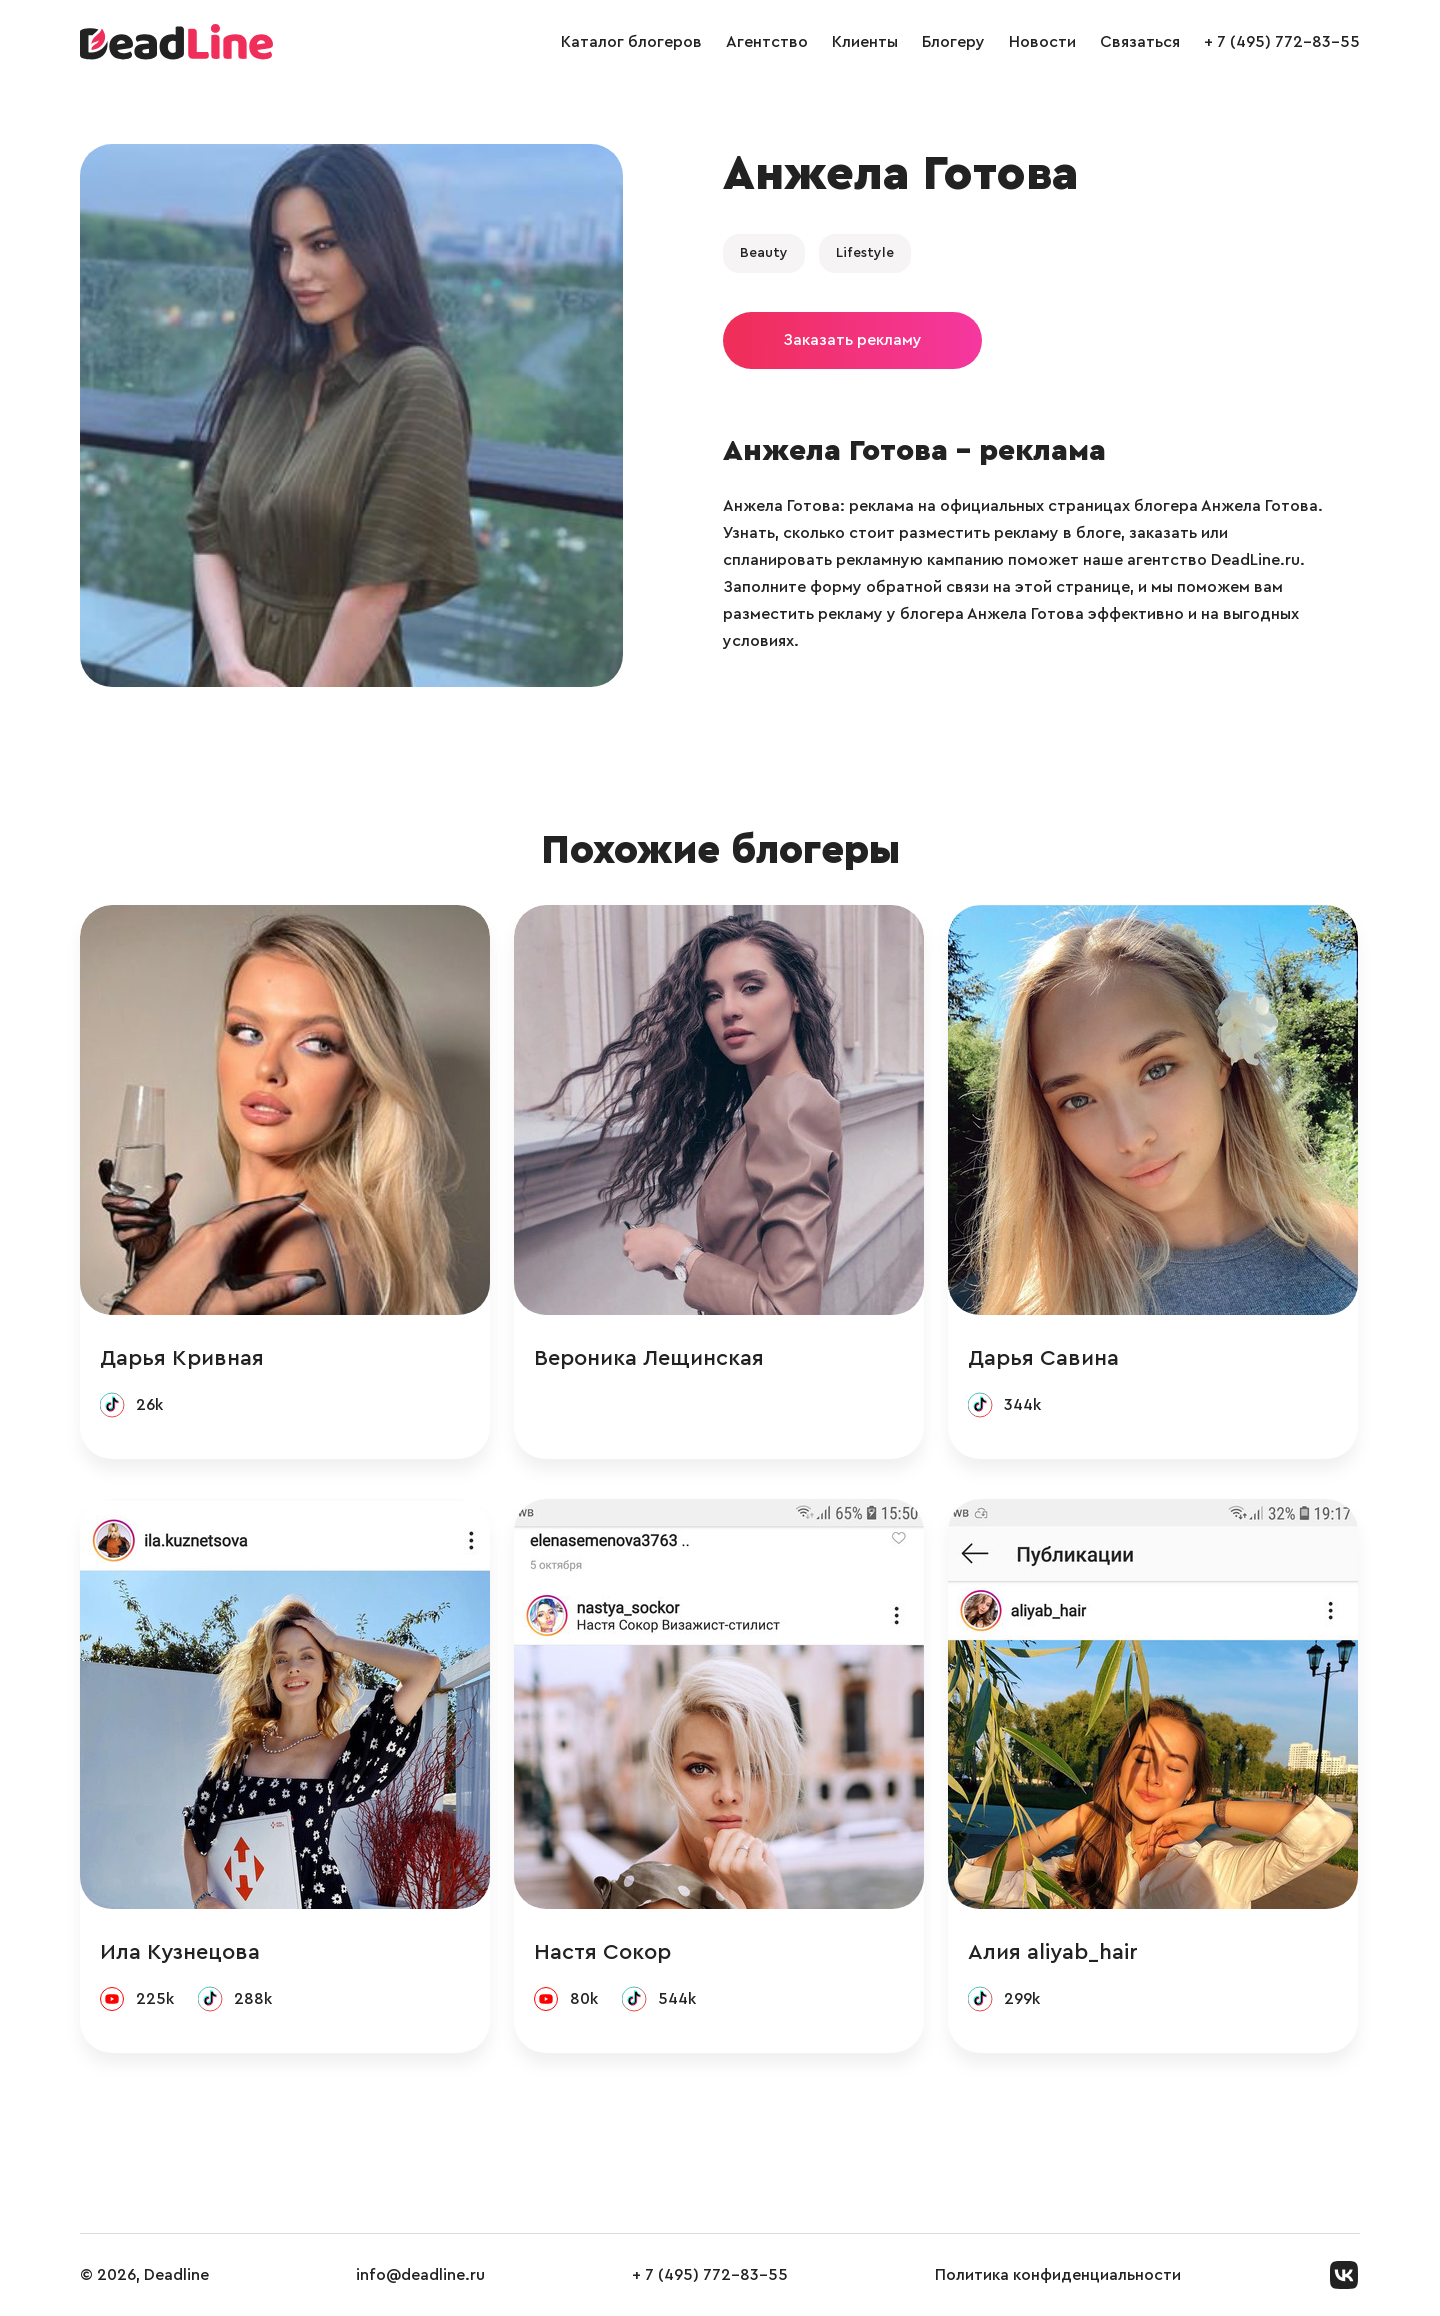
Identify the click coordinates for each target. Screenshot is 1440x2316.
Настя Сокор (602, 1952)
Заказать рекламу (852, 340)
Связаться (1140, 42)
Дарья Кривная (182, 1358)
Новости (1042, 42)
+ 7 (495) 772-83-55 (1282, 42)
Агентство (767, 42)
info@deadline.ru (420, 2275)
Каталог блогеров (631, 42)
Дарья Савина (1043, 1358)
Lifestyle (865, 253)
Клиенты (865, 42)
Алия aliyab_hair (1053, 1952)
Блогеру (953, 42)
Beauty (764, 253)
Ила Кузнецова (180, 1952)
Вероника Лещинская (649, 1358)
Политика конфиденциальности (1058, 2275)
